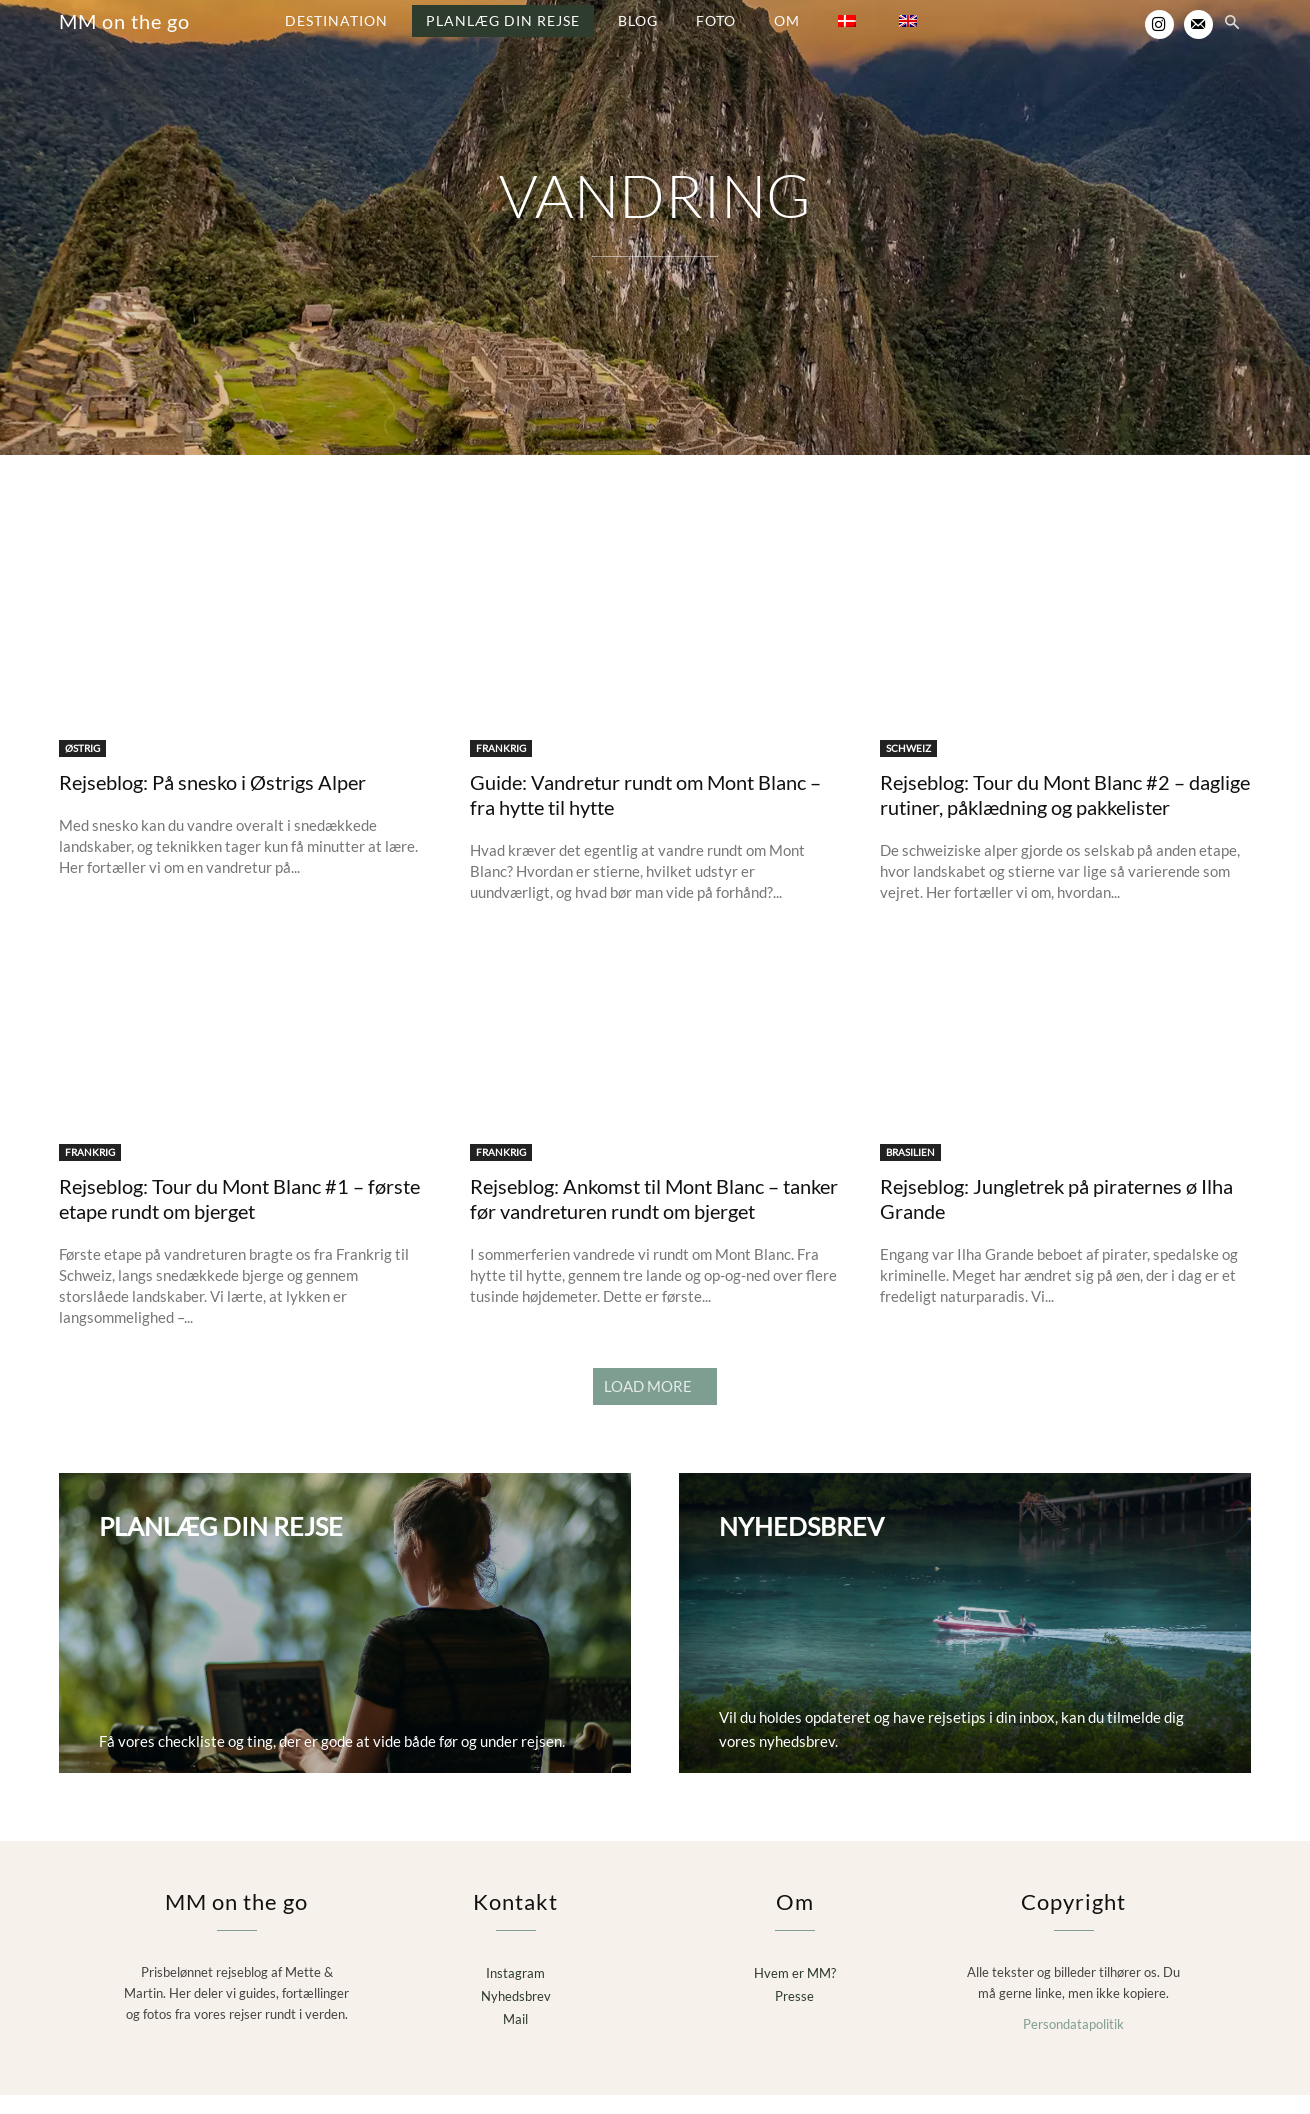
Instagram (515, 1993)
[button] (1232, 24)
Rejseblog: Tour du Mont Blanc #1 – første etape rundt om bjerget (239, 1219)
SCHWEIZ (908, 768)
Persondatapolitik (1073, 2043)
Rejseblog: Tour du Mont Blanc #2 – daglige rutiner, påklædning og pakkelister (1065, 814)
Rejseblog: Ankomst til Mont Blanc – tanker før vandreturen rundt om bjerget (654, 1219)
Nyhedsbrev (516, 2015)
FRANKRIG (501, 768)
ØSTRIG (82, 768)
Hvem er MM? (795, 1993)
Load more (655, 1407)
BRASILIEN (910, 1173)
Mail (515, 2038)
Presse (794, 2015)
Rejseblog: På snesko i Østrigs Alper (212, 802)
